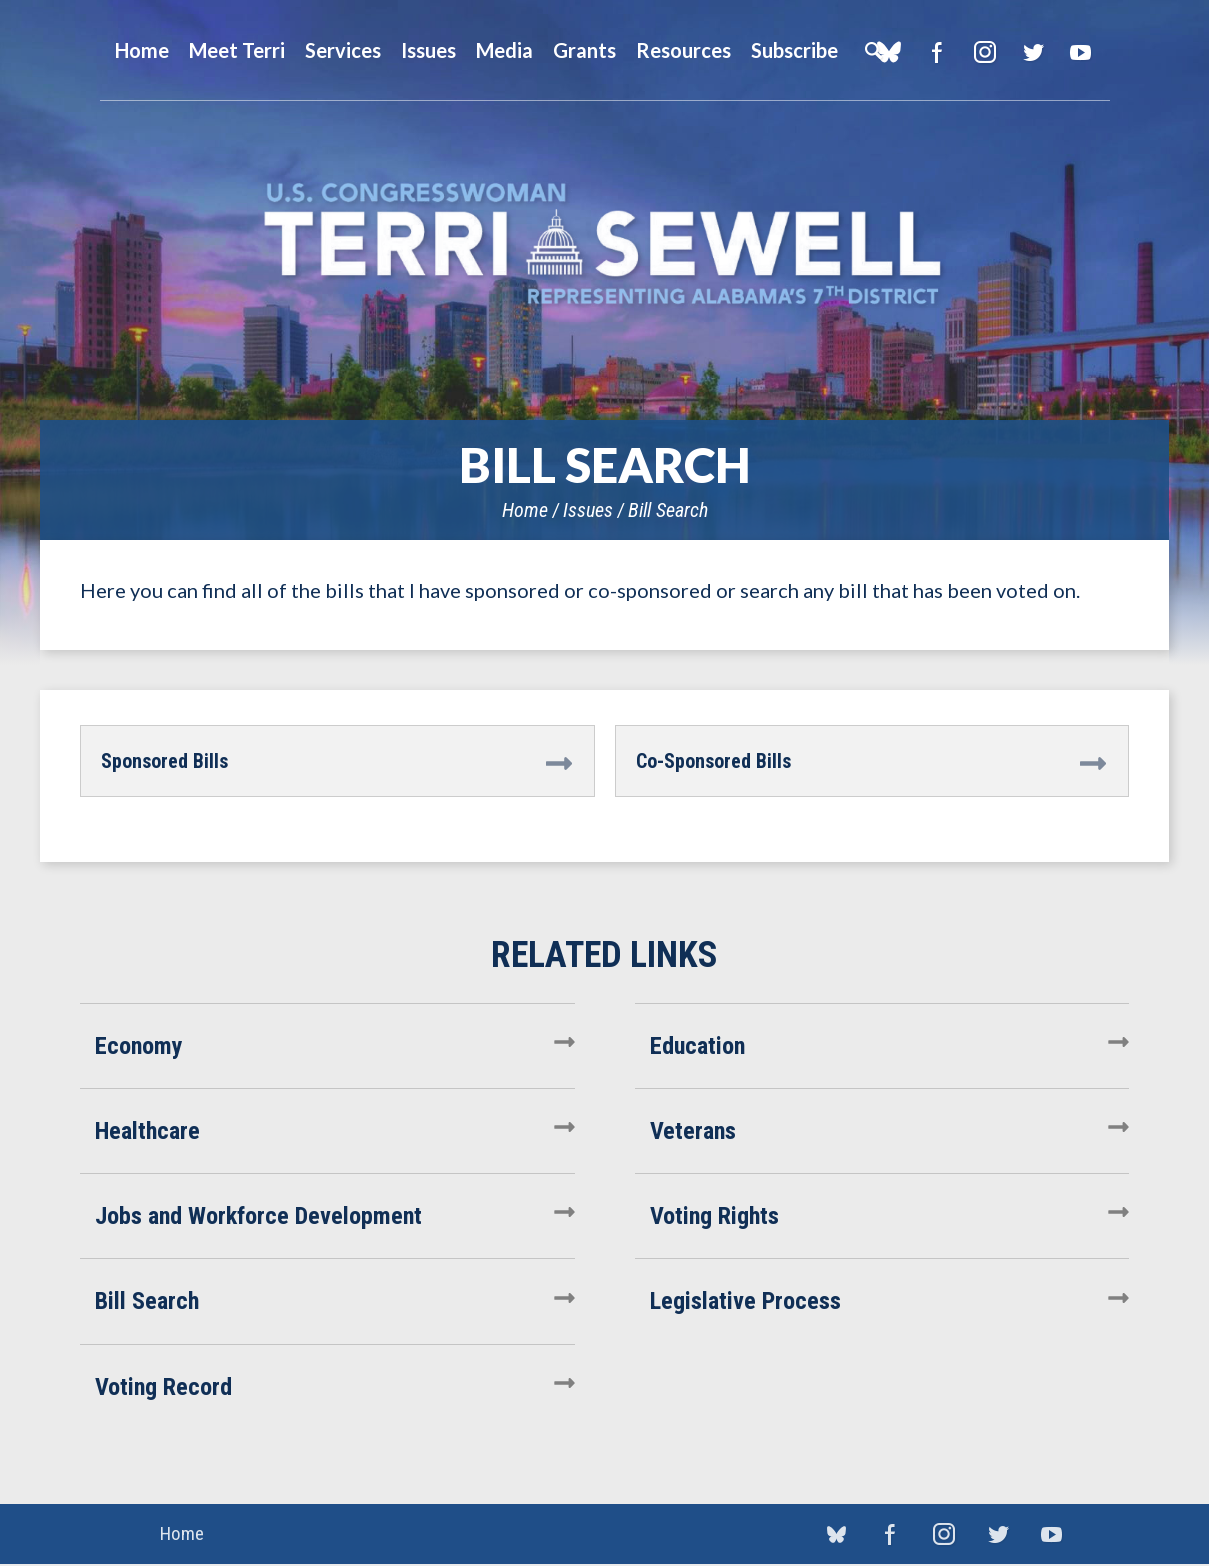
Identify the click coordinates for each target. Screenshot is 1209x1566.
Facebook (937, 52)
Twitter (1033, 52)
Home (525, 510)
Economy (139, 1046)
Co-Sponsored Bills (713, 761)
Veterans (693, 1131)
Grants (584, 50)
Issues (588, 510)
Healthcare (147, 1131)
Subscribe (794, 50)
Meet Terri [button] (237, 50)
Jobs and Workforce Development (258, 1216)
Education (697, 1046)
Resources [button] (683, 50)
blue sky (836, 1535)
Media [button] (504, 50)
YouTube (1081, 52)
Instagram (985, 52)
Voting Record (163, 1387)
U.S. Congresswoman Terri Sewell (605, 244)
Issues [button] (428, 50)
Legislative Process (745, 1301)
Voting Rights (714, 1216)
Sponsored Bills (164, 761)
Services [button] (343, 50)
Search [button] (873, 50)
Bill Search (668, 510)
